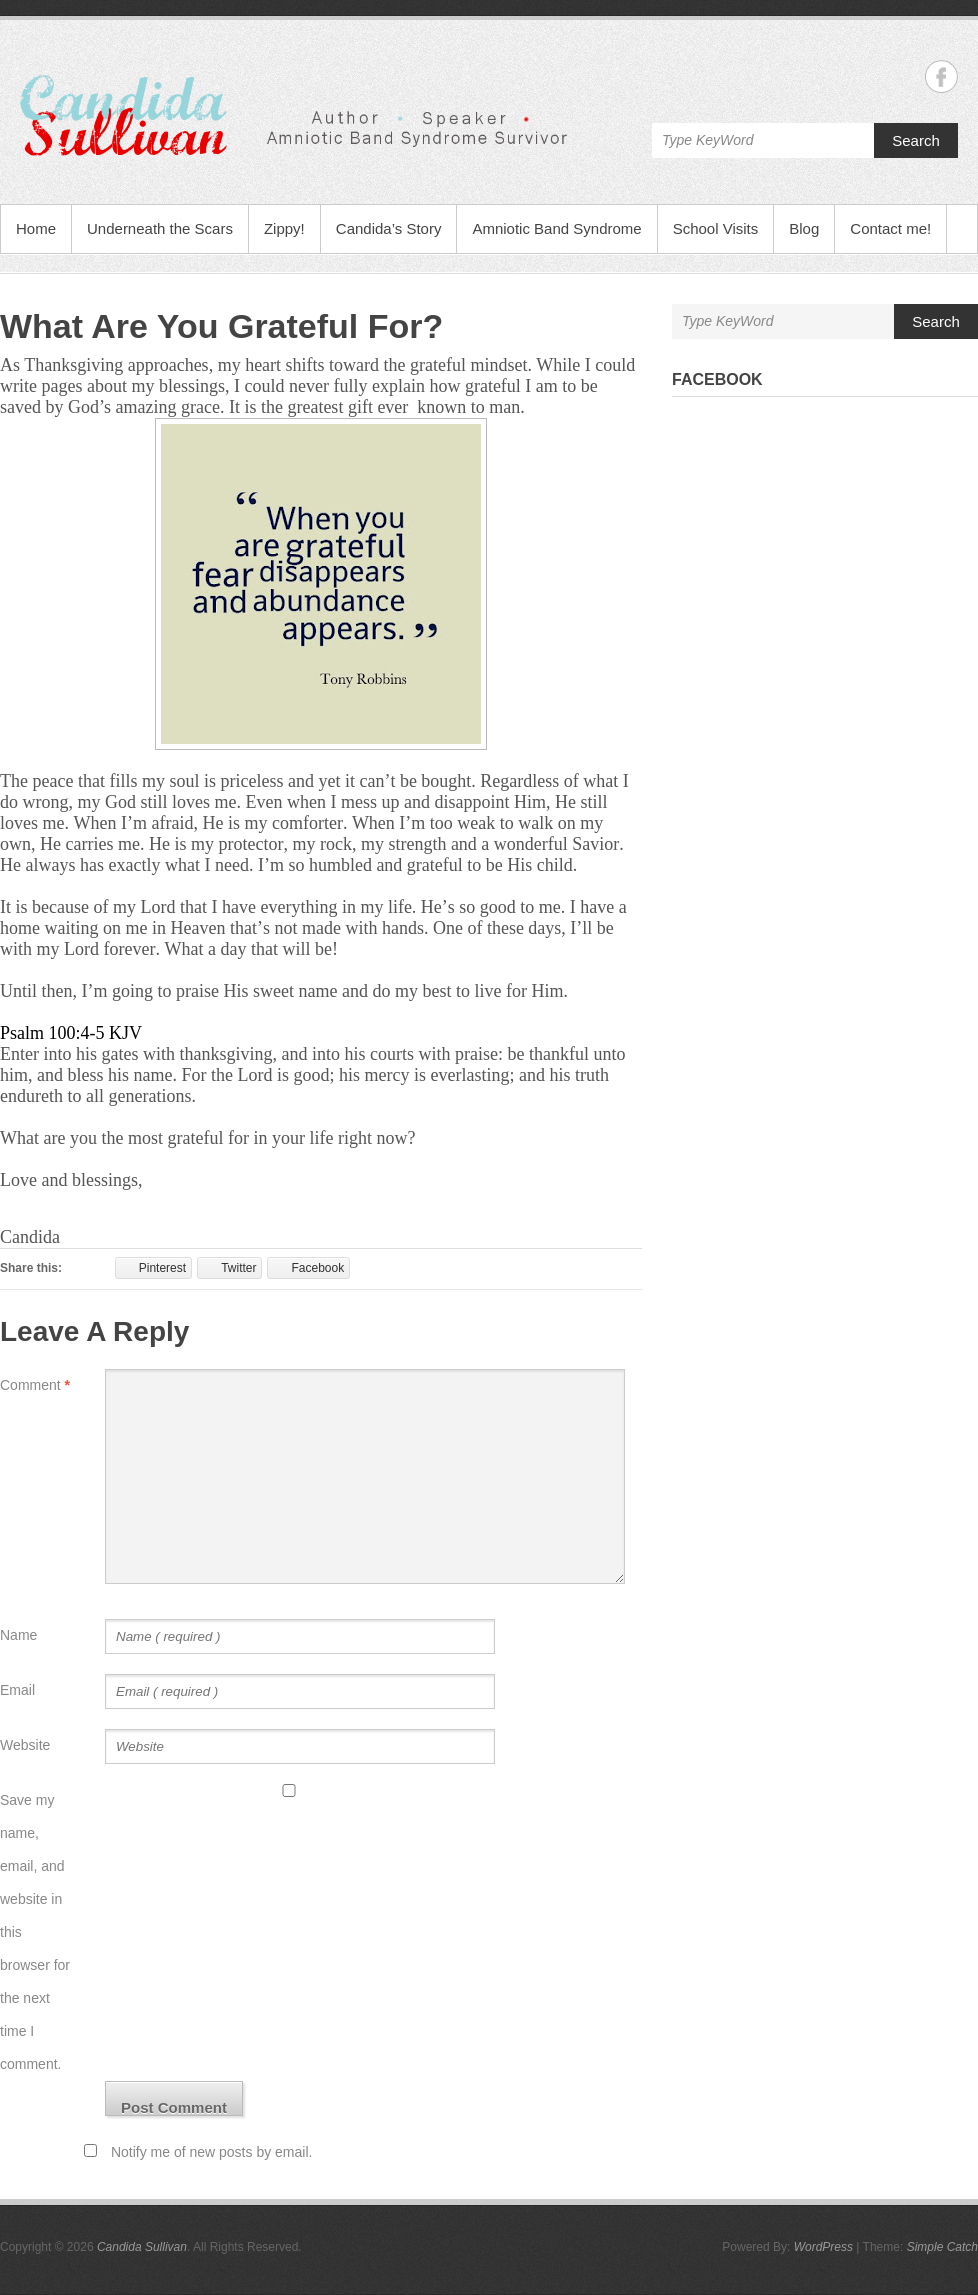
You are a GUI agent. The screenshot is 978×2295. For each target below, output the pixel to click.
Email (17, 1690)
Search (916, 140)
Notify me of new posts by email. (212, 2152)
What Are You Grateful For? (221, 326)
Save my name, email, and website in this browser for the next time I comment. (35, 1932)
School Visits (716, 228)
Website (25, 1745)
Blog (804, 228)
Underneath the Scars (160, 228)
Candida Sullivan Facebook (941, 76)
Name (18, 1635)
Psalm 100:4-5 (52, 1033)
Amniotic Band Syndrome (556, 228)
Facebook (717, 379)
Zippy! (284, 228)
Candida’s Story (389, 228)
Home (36, 228)
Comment (35, 1385)
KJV (125, 1033)
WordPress (823, 2247)
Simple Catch (942, 2247)
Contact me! (890, 228)
